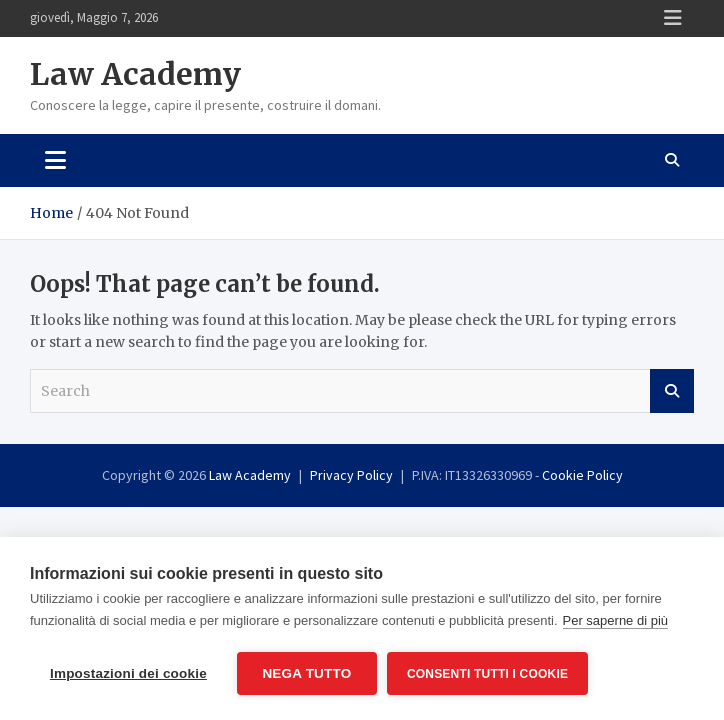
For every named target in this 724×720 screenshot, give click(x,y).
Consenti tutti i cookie (487, 674)
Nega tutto (306, 673)
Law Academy (135, 74)
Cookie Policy (582, 475)
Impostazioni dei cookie (128, 673)
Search (672, 391)
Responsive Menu (673, 18)
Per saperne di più (616, 620)
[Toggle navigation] (55, 160)
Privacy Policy (351, 475)
